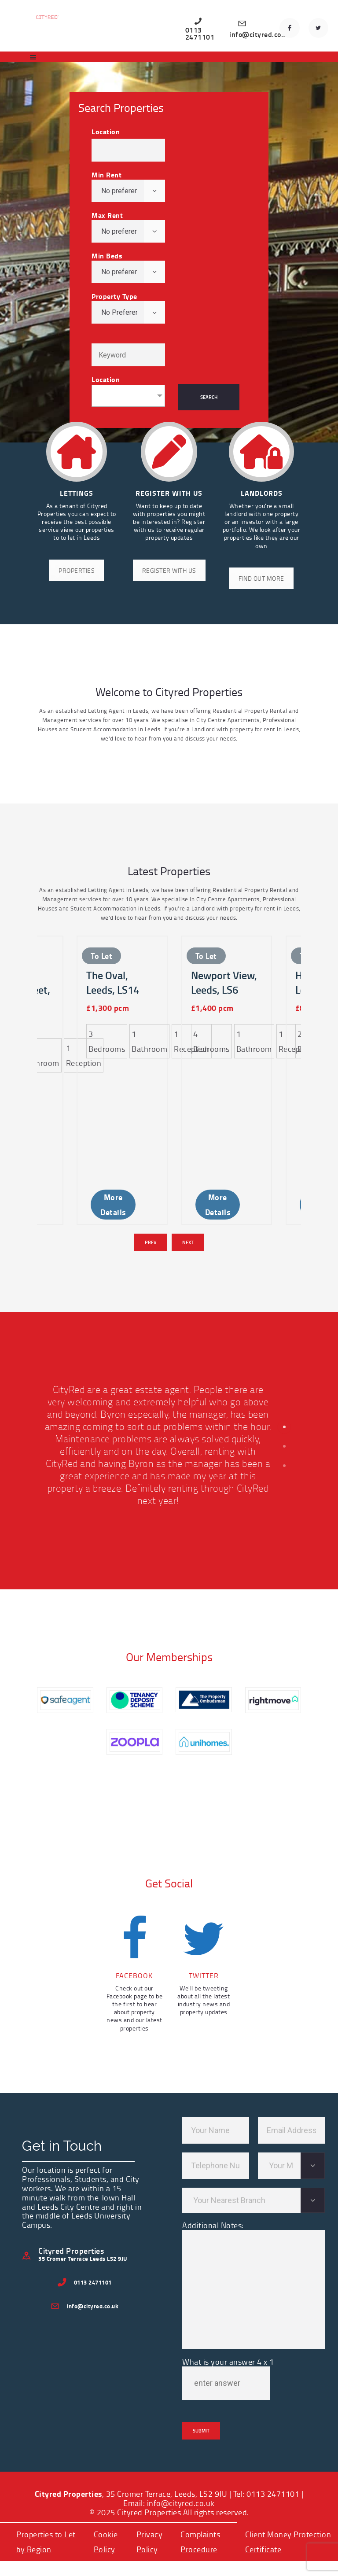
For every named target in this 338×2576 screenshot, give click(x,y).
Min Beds (107, 256)
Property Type (114, 296)
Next (188, 1169)
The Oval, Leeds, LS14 (112, 1015)
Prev (151, 1169)
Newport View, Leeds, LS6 (224, 1015)
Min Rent (106, 175)
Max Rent (107, 215)
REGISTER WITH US (169, 570)
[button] (284, 1354)
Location (106, 131)
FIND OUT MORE (261, 578)
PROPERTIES (77, 570)
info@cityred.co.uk (181, 2430)
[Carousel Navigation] (169, 1170)
